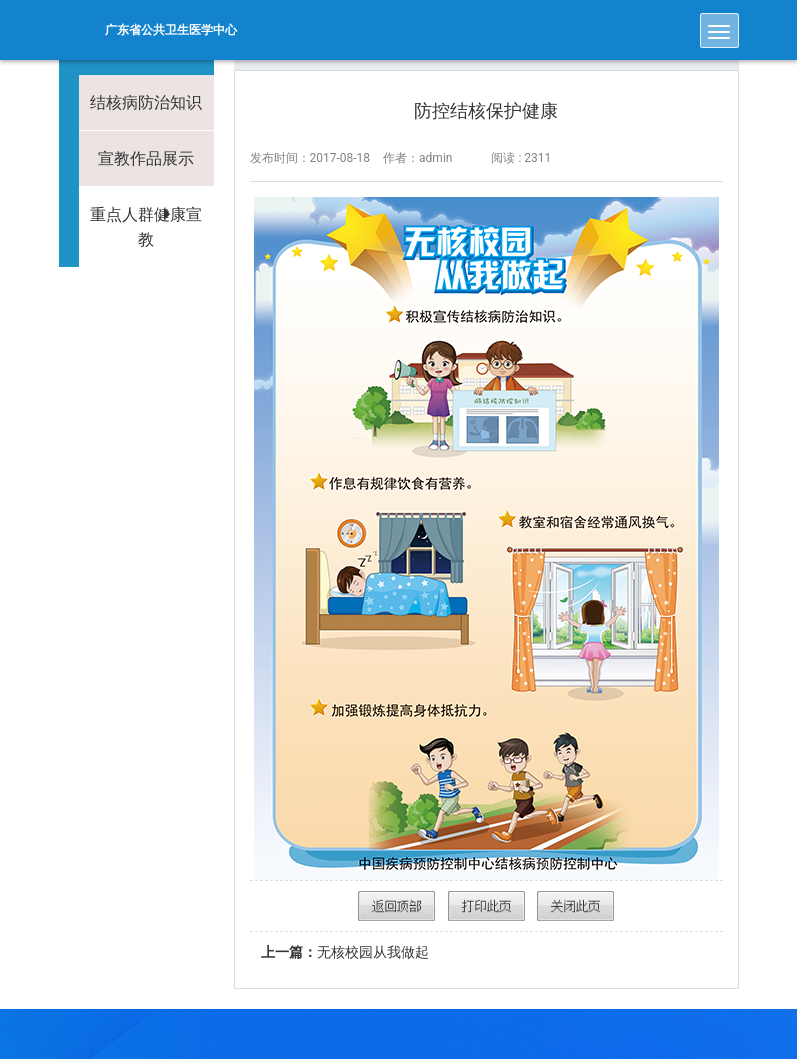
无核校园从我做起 (345, 952)
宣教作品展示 (146, 158)
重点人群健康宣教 (146, 227)
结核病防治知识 (146, 102)
